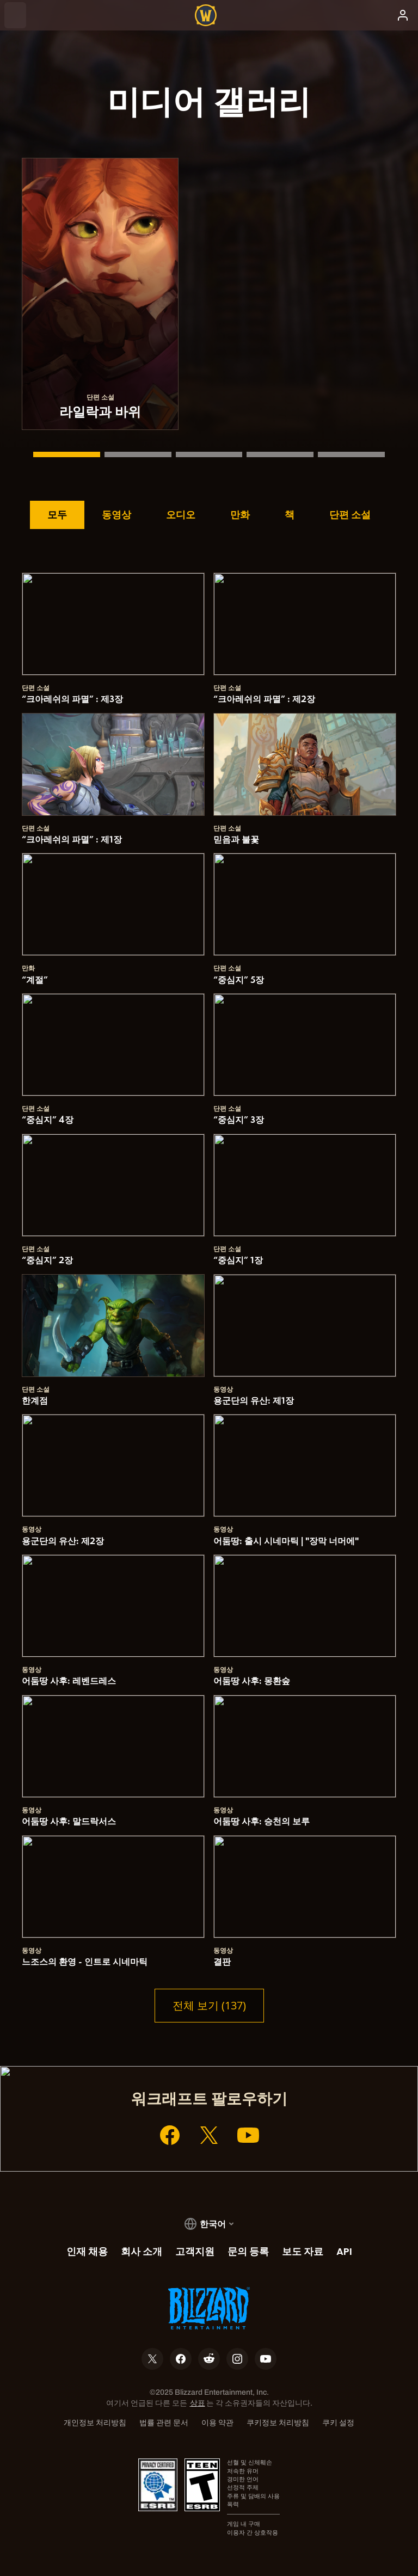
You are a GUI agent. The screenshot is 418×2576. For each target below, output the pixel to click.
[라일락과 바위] (66, 454)
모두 (57, 514)
